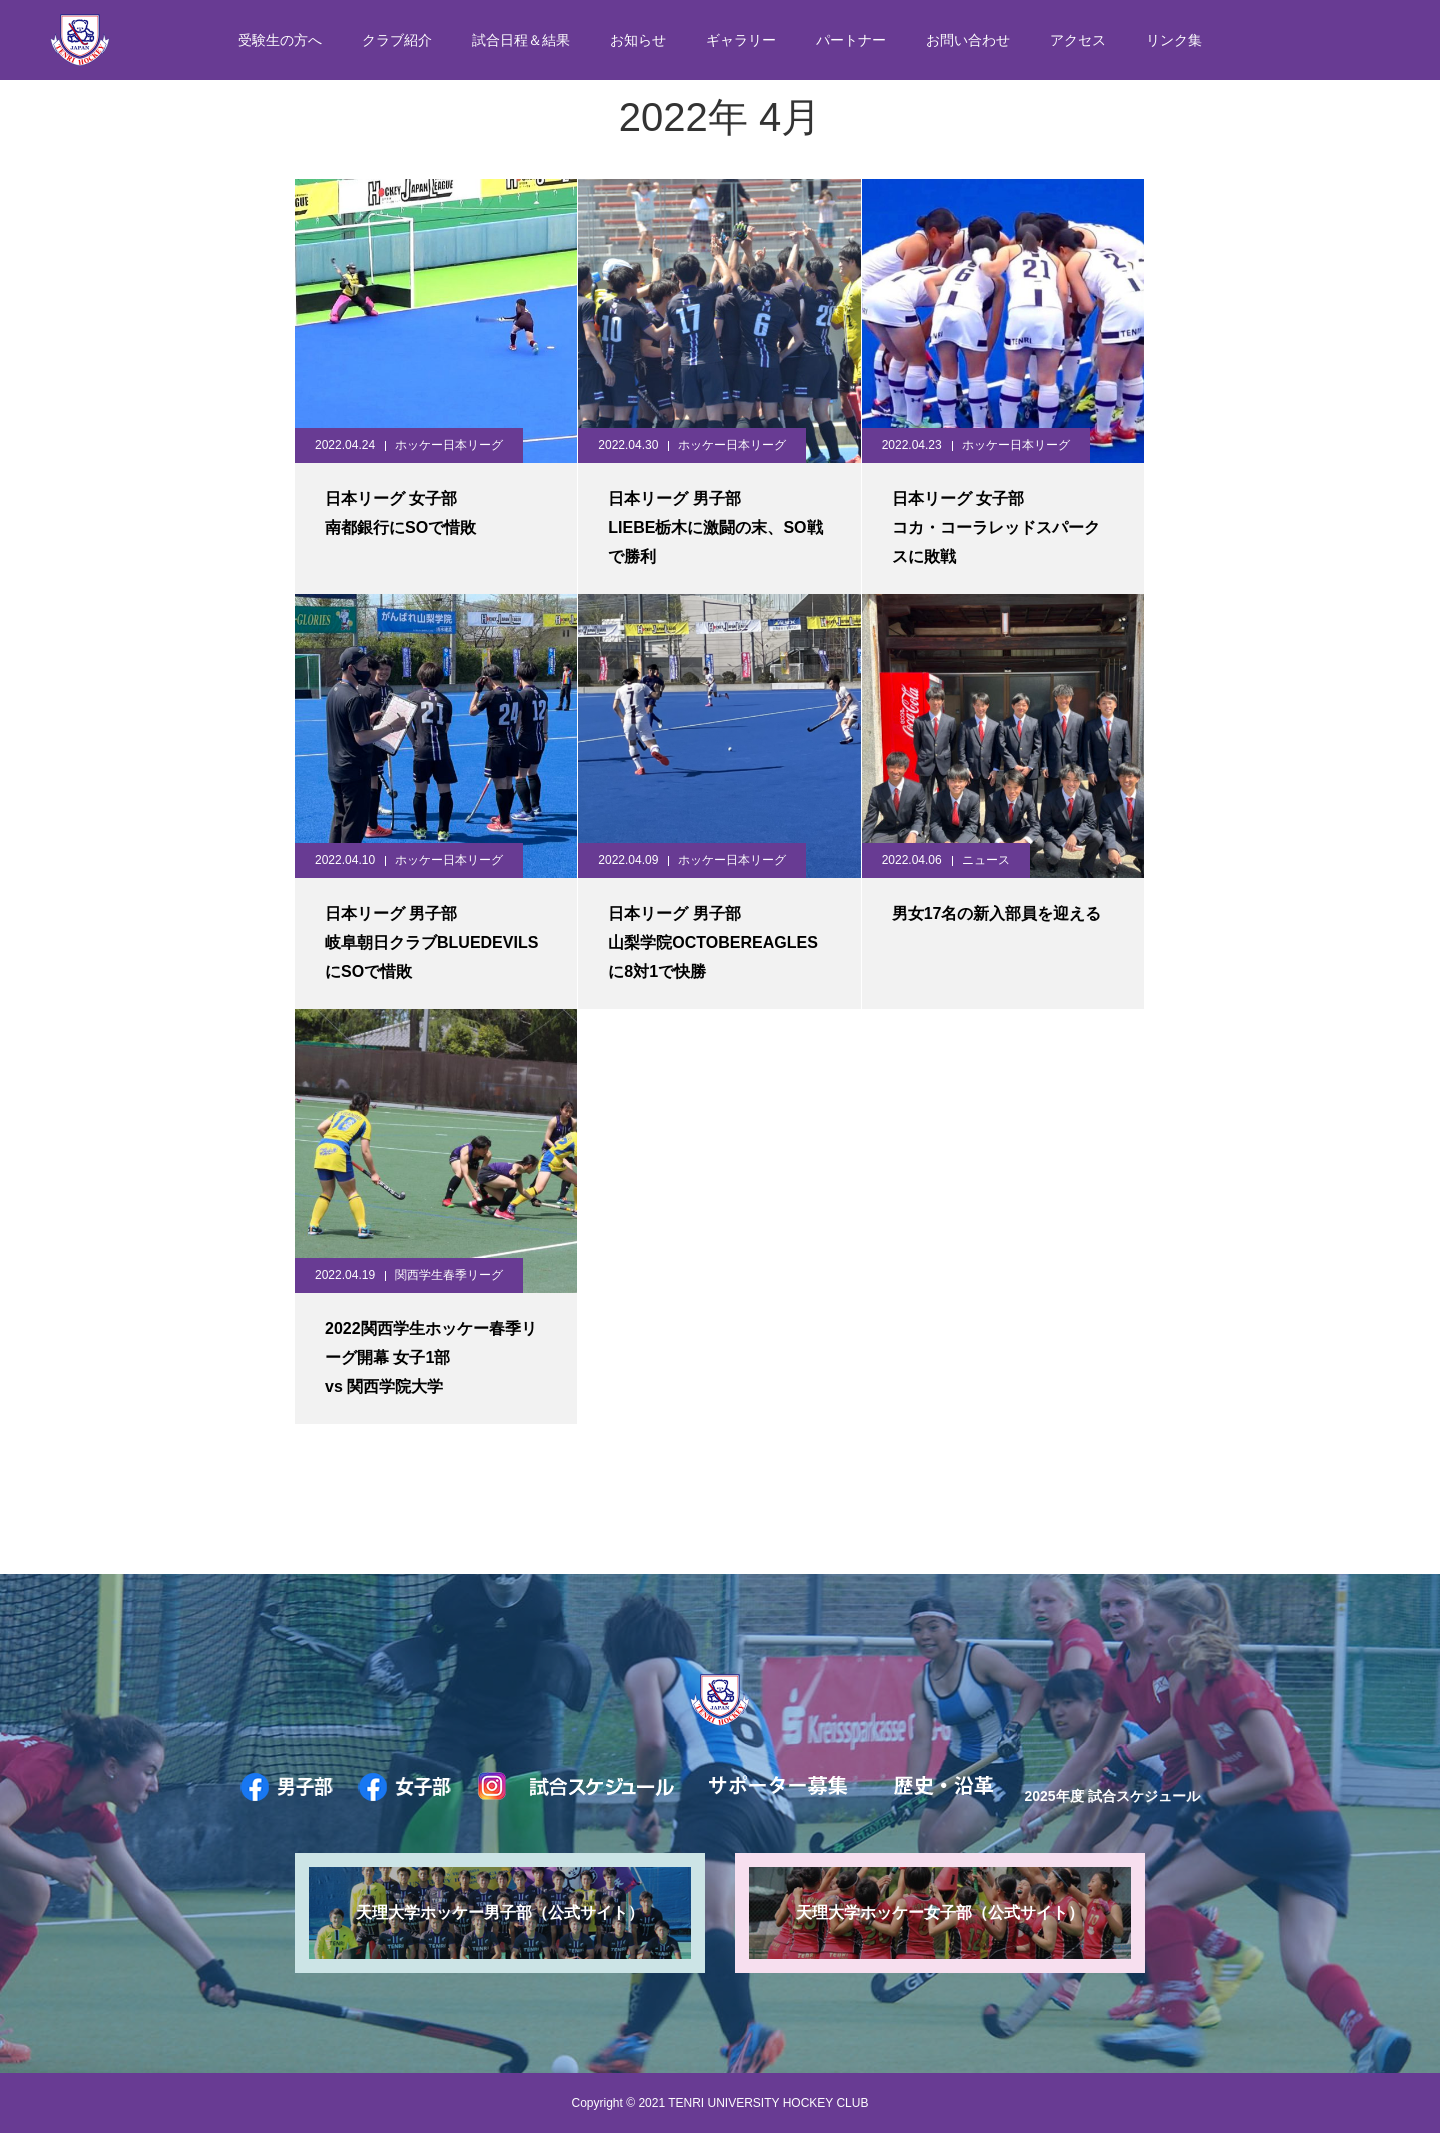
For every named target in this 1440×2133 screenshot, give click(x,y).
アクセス (1078, 40)
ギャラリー (741, 40)
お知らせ (638, 40)
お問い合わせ (968, 40)
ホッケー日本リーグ (449, 445)
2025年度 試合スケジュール (1111, 1796)
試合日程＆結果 (521, 40)
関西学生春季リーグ (449, 1275)
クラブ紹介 (397, 40)
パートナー (851, 40)
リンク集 (1174, 40)
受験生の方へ (280, 40)
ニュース (986, 860)
